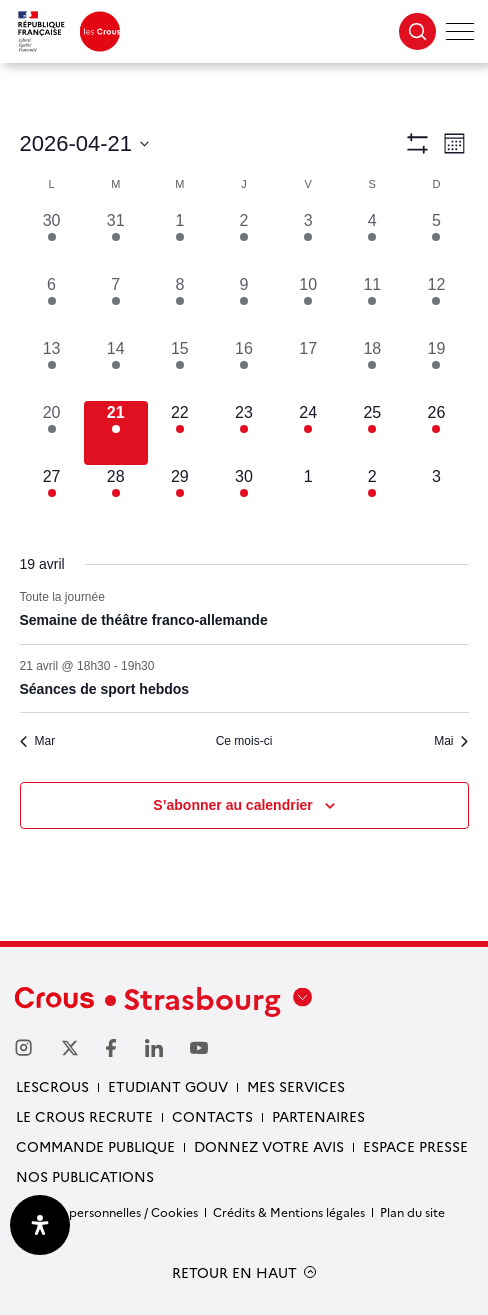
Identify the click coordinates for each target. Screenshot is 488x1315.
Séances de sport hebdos (105, 689)
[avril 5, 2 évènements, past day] (436, 241)
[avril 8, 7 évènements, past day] (180, 305)
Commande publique (95, 1146)
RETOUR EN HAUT (234, 1272)
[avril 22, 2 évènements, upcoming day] (180, 433)
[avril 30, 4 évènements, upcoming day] (244, 497)
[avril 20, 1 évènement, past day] (52, 433)
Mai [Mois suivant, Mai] (451, 741)
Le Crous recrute (84, 1116)
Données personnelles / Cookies (106, 1211)
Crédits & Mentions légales (289, 1211)
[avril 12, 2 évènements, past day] (436, 305)
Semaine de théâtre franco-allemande (144, 620)
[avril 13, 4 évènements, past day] (52, 369)
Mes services (296, 1086)
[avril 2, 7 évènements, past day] (244, 241)
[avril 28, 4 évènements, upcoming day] (116, 497)
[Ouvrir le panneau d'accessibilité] (40, 1225)
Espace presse (415, 1146)
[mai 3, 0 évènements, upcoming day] (436, 497)
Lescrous (52, 1086)
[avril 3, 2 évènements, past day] (308, 241)
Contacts (212, 1116)
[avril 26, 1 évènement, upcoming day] (436, 433)
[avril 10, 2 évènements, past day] (308, 305)
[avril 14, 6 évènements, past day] (116, 369)
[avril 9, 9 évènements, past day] (244, 305)
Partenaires (318, 1116)
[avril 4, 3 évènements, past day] (372, 241)
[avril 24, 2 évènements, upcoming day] (308, 433)
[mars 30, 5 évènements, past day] (52, 241)
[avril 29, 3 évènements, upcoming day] (180, 497)
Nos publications (85, 1176)
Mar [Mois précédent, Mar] (38, 741)
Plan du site (412, 1211)
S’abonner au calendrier (233, 805)
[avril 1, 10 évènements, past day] (180, 241)
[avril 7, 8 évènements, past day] (116, 305)
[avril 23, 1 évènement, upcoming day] (244, 433)
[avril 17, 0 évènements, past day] (308, 369)
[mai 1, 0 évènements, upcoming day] (308, 497)
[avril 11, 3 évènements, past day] (372, 305)
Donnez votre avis (269, 1146)
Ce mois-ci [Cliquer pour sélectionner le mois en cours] (244, 741)
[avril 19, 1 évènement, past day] (436, 369)
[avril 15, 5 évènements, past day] (180, 369)
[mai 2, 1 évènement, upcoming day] (372, 497)
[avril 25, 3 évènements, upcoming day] (372, 433)
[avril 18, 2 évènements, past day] (372, 369)
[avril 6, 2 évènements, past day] (52, 305)
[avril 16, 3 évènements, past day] (244, 369)
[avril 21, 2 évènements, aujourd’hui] (116, 433)
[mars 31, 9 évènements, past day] (116, 241)
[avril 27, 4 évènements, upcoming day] (52, 497)
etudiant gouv (168, 1086)
